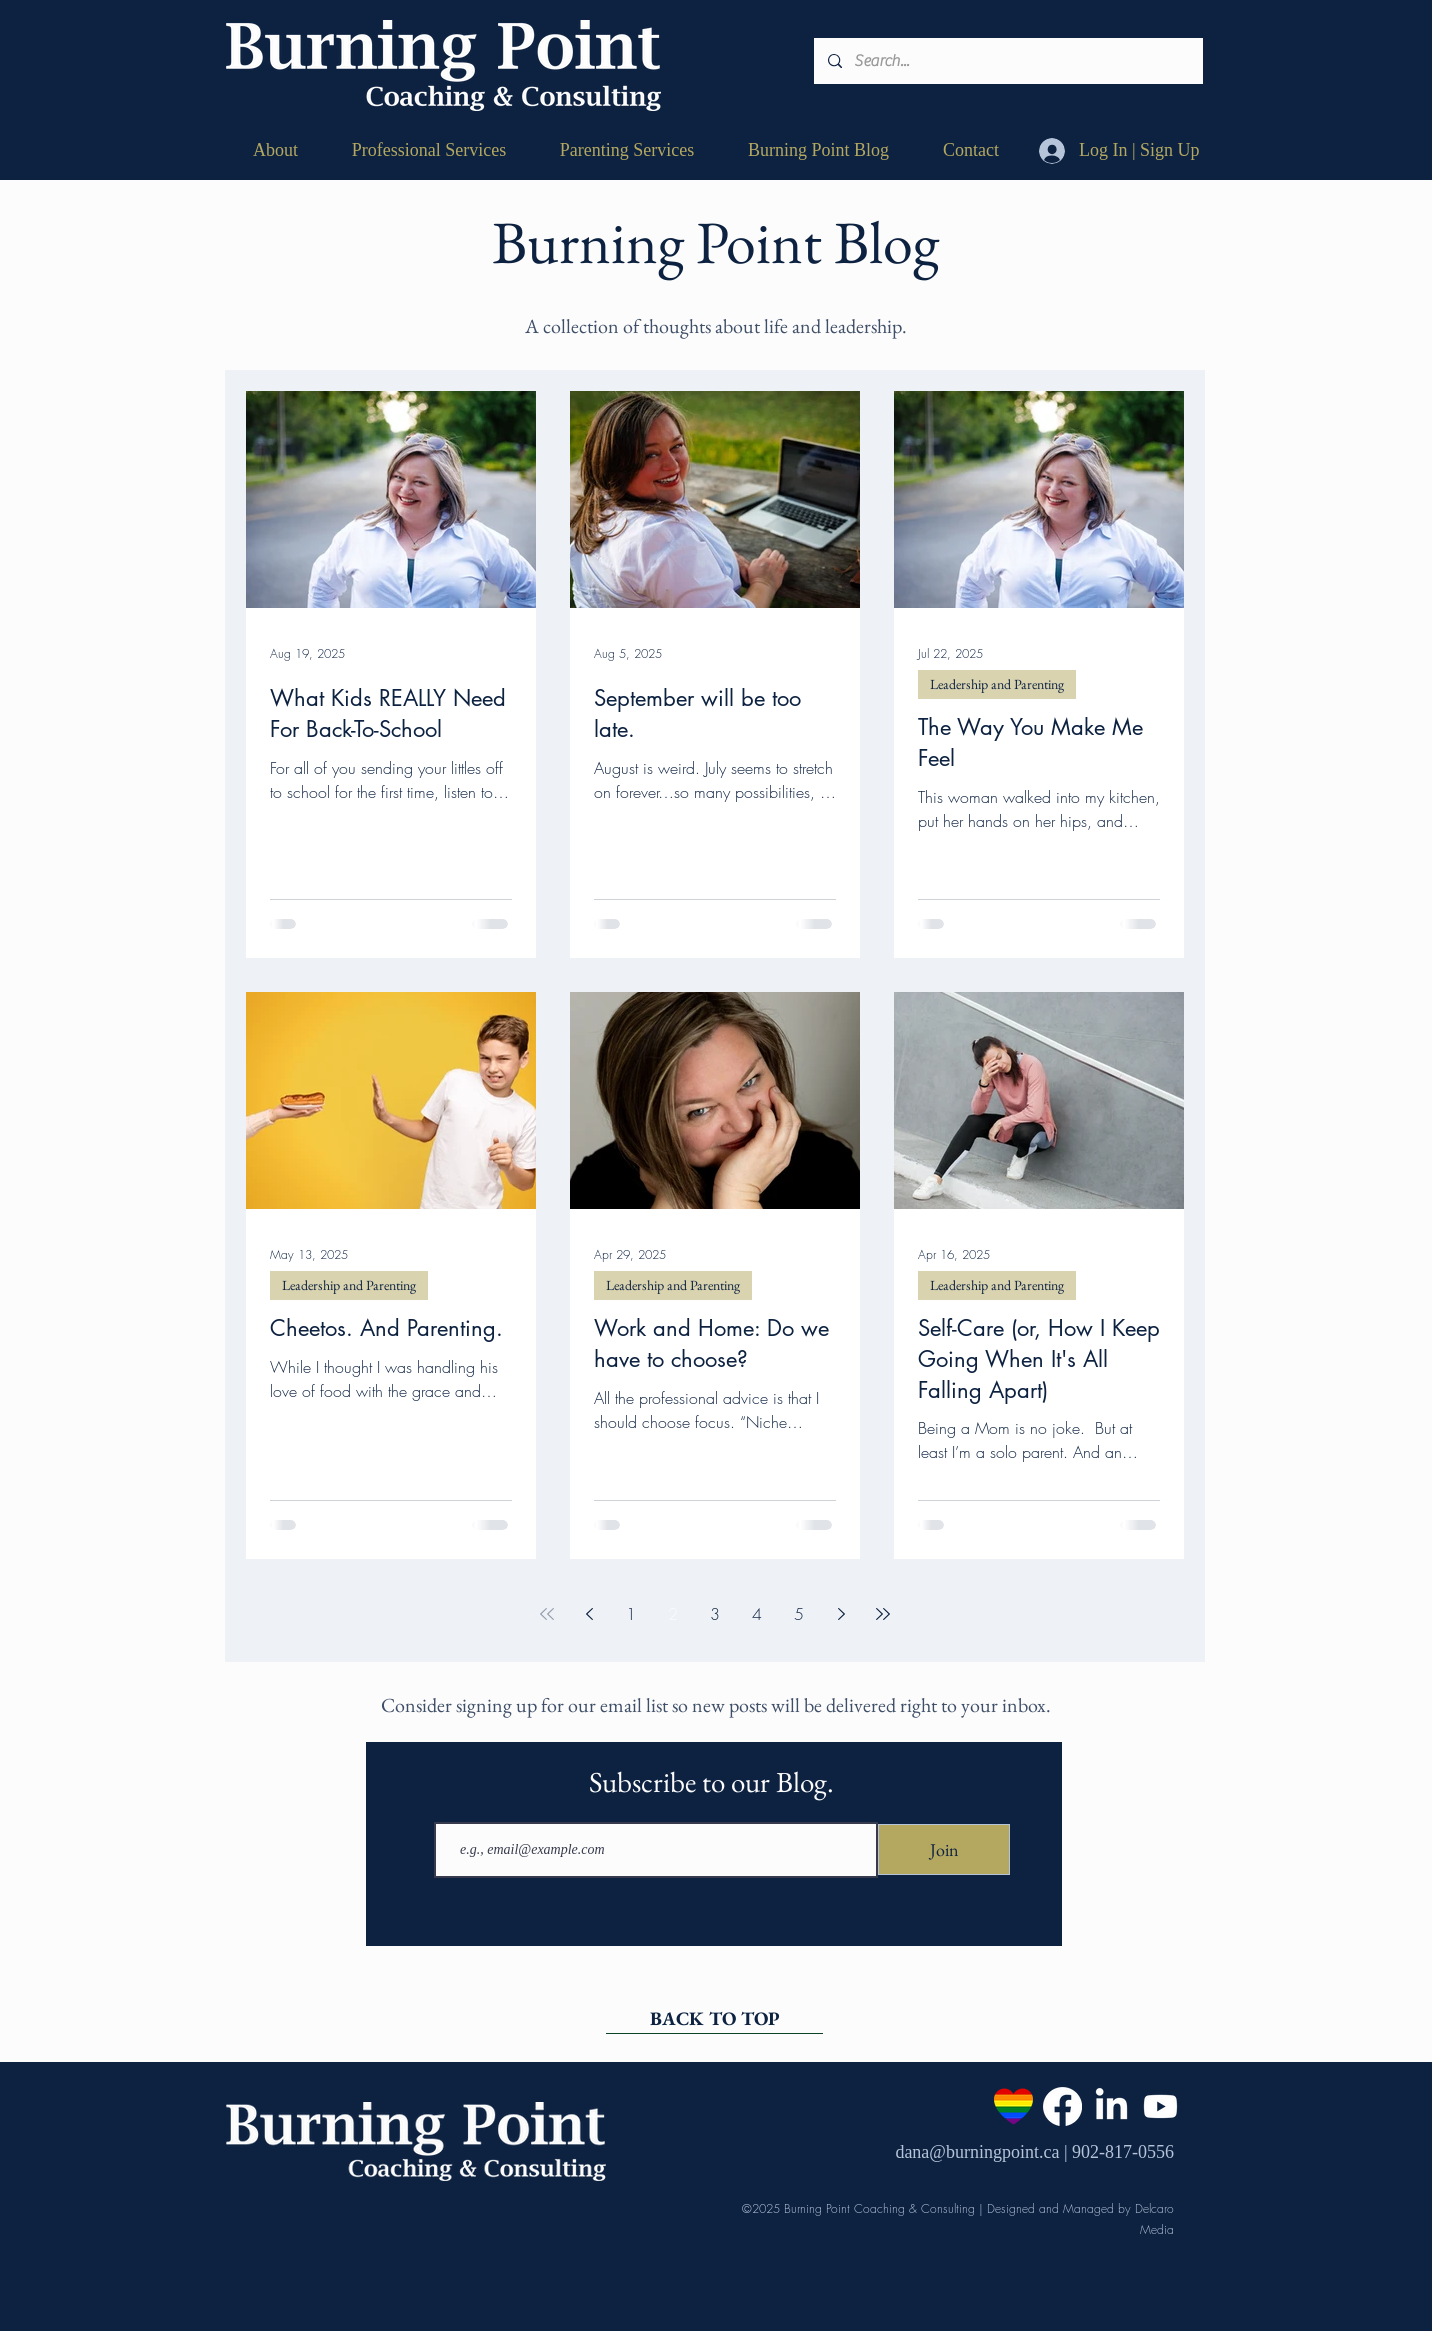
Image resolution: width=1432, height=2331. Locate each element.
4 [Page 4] (757, 1614)
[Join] (944, 1849)
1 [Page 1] (631, 1614)
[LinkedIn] (1111, 2106)
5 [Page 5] (799, 1614)
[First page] (547, 1614)
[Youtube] (1160, 2106)
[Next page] (841, 1614)
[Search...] (1007, 61)
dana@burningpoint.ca (977, 2152)
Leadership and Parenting (997, 684)
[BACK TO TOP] (714, 2019)
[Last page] (883, 1614)
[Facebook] (1062, 2106)
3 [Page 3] (715, 1614)
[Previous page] (589, 1614)
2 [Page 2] (673, 1614)
